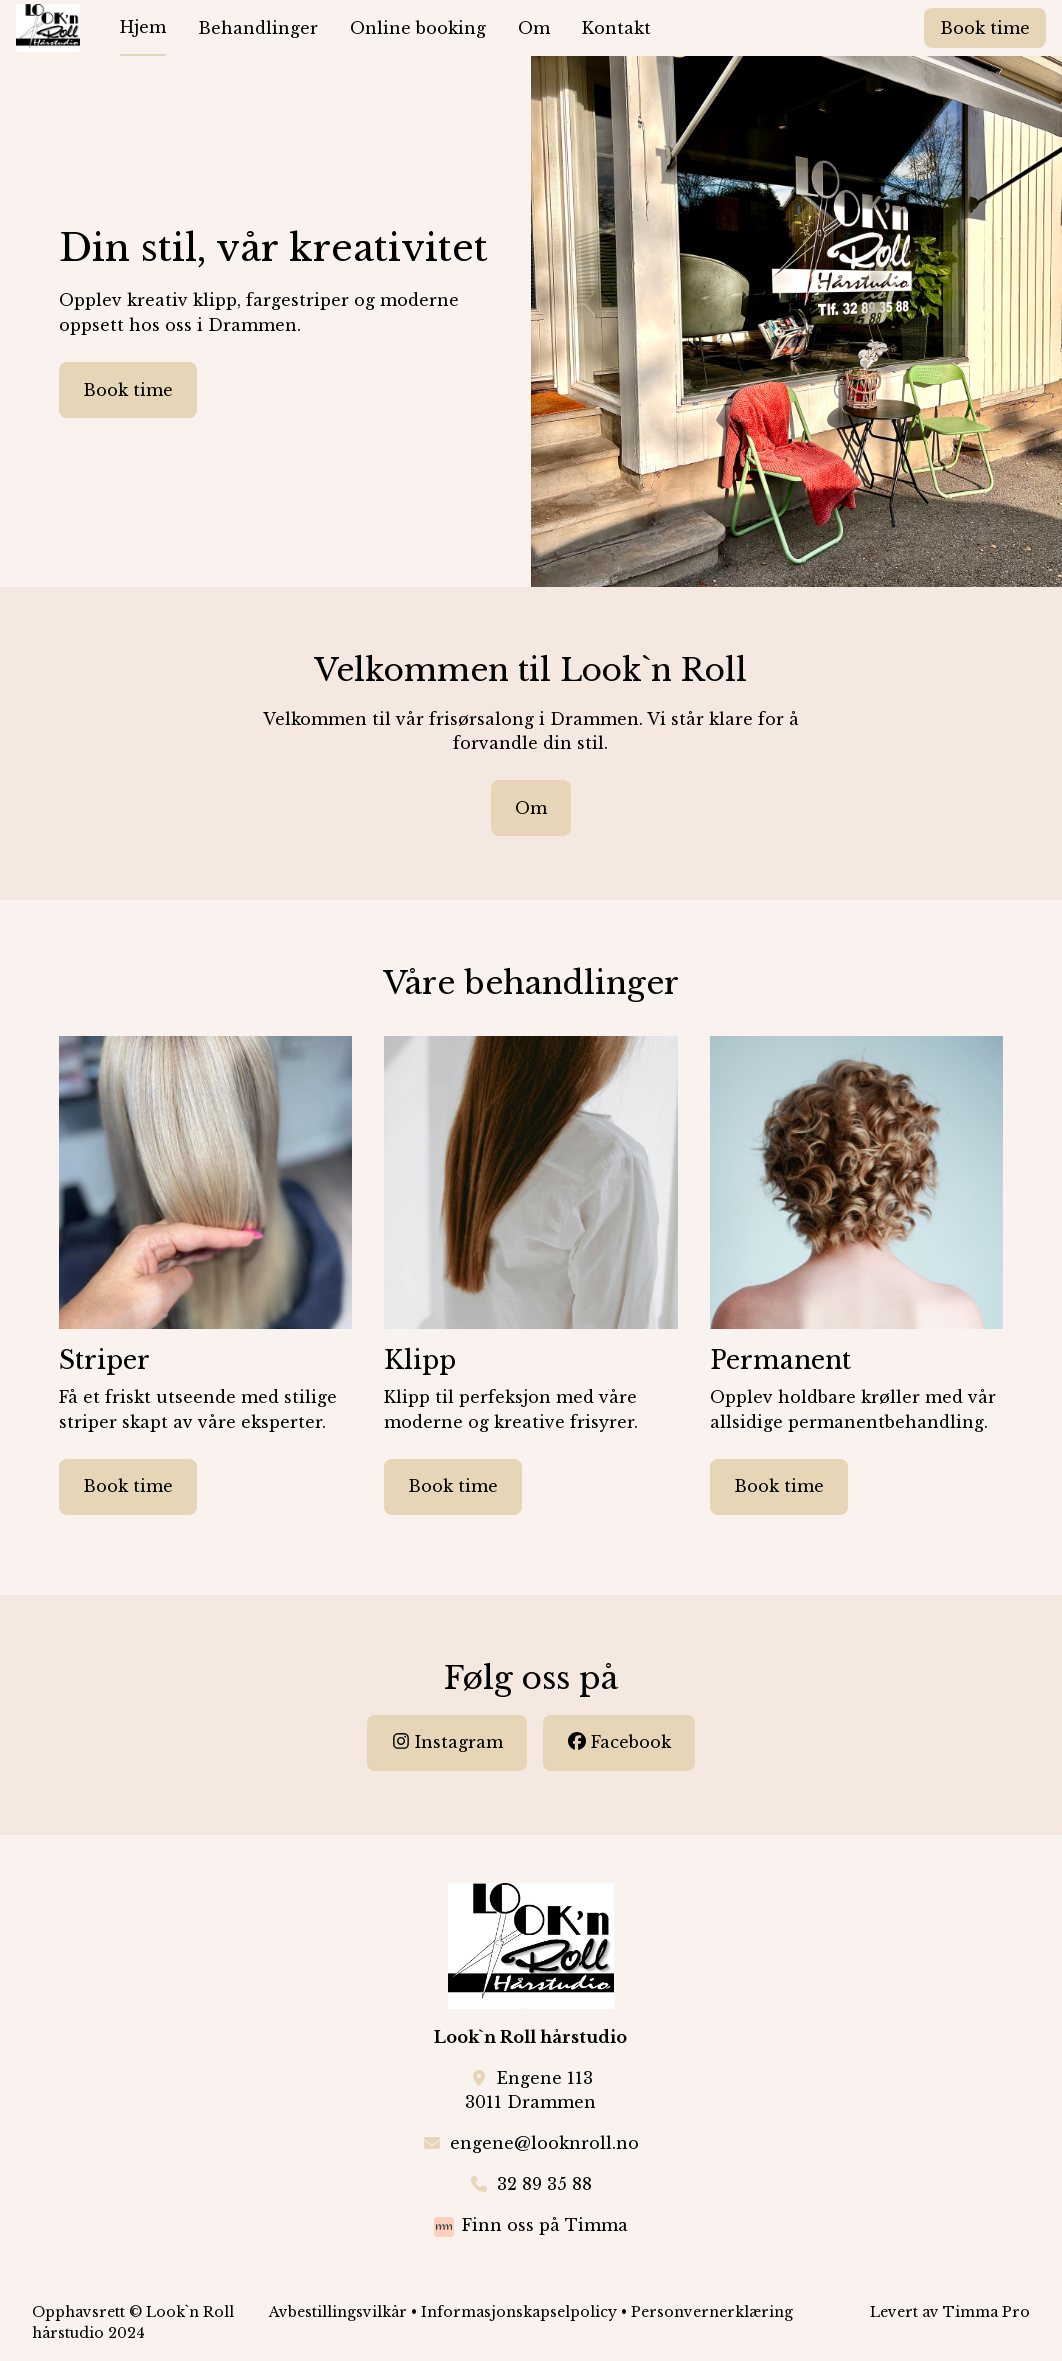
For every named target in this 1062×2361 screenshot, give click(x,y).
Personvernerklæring (712, 2312)
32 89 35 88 (544, 2184)
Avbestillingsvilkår (338, 2312)
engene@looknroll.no (544, 2143)
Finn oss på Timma (545, 2225)
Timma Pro (986, 2312)
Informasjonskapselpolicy (519, 2312)
